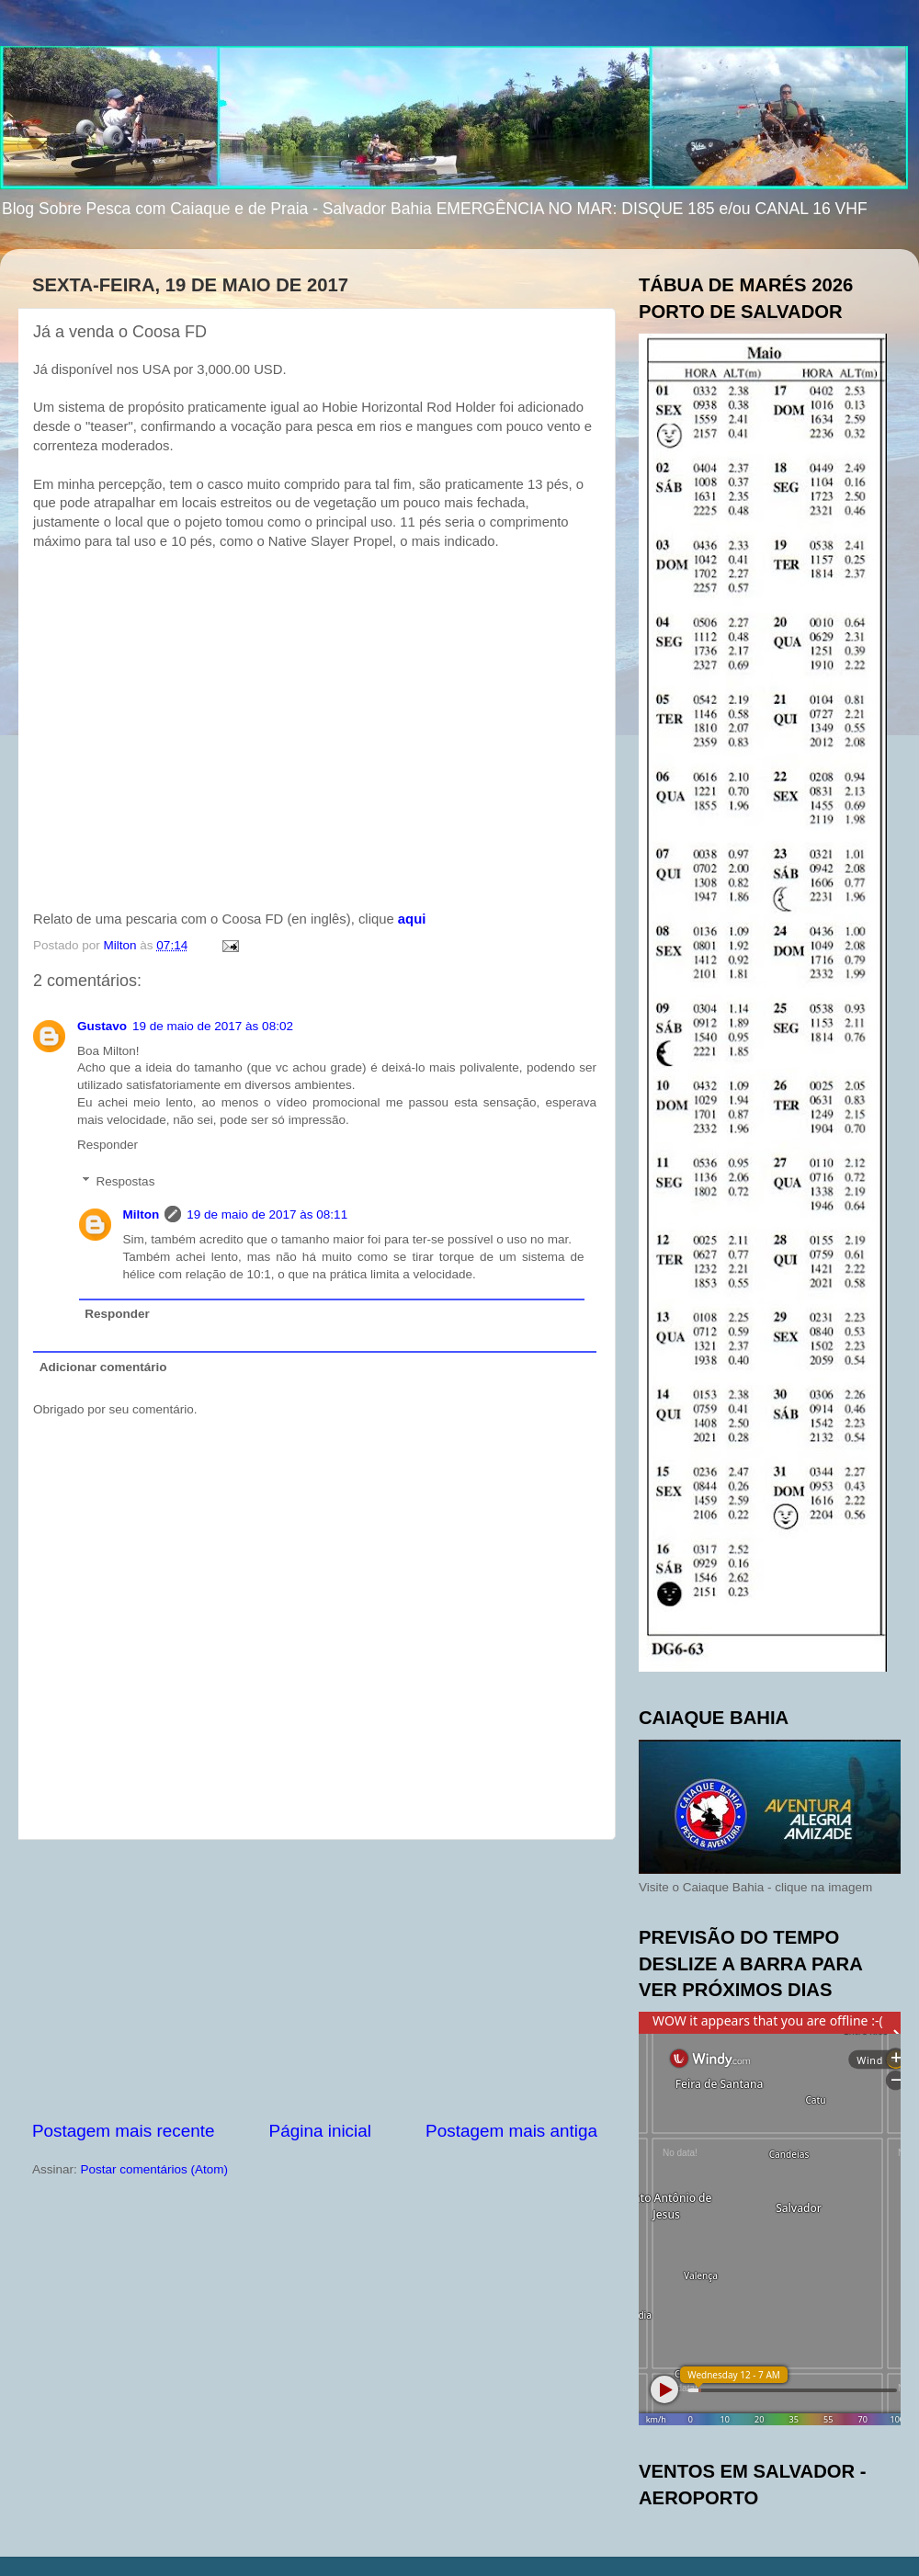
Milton (141, 1214)
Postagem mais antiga (511, 2130)
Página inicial (320, 2130)
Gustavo (102, 1026)
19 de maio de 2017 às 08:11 (267, 1214)
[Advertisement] (315, 1979)
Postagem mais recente (123, 2130)
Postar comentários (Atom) (155, 2169)
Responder (107, 1145)
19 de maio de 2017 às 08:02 (212, 1026)
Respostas (125, 1181)
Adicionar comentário (103, 1367)
